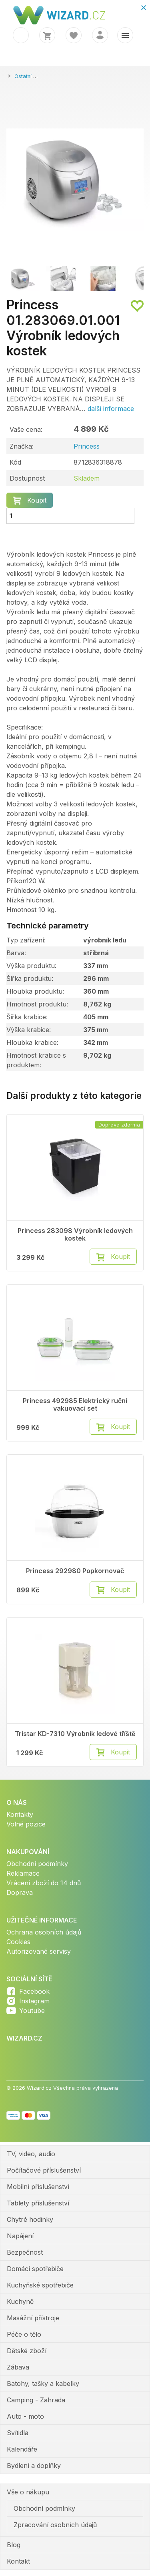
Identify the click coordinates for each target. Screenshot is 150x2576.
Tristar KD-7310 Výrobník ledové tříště (75, 1734)
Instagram (34, 2001)
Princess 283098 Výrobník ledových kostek (75, 1234)
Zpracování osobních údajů (55, 2525)
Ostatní (23, 76)
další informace (111, 409)
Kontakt (18, 2561)
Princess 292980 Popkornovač (75, 1571)
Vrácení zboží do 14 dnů (43, 1883)
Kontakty (19, 1814)
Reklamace (23, 1873)
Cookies (18, 1942)
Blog (13, 2545)
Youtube (32, 2011)
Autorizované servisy (38, 1951)
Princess (87, 446)
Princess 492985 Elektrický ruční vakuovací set (75, 1404)
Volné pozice (26, 1824)
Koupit (36, 500)
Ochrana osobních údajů (43, 1932)
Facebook (34, 1991)
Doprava (19, 1892)
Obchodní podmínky (37, 1864)
